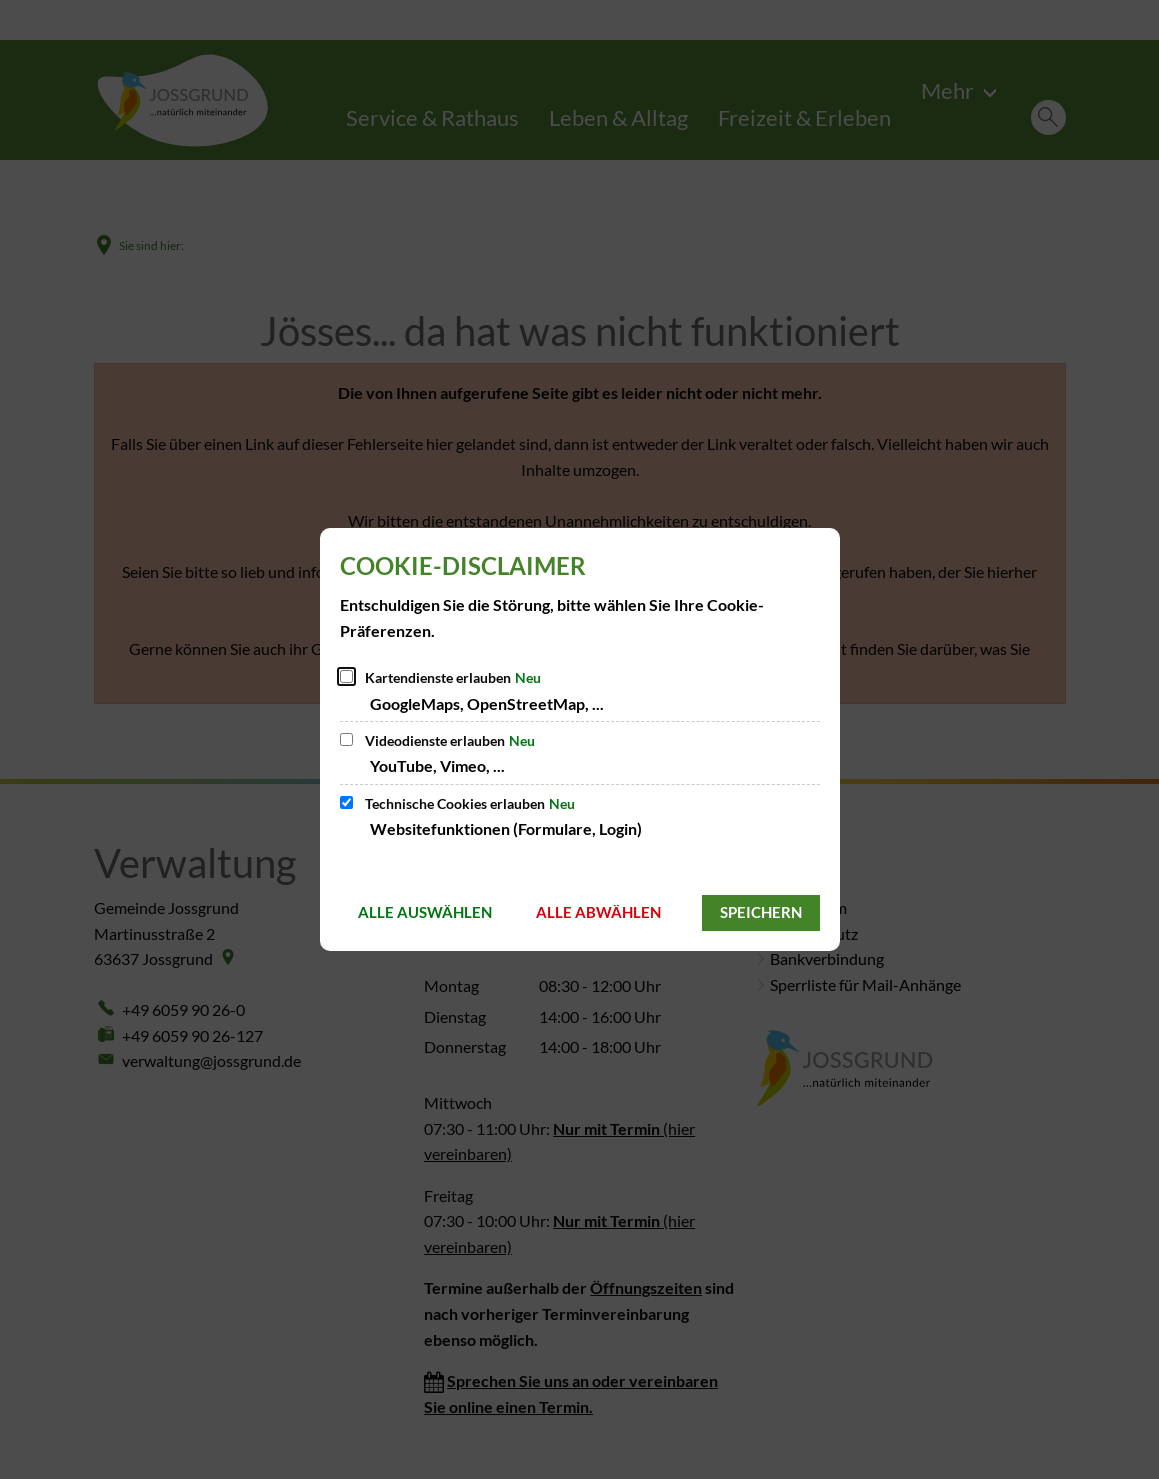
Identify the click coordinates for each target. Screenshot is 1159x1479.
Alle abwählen (598, 912)
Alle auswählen (425, 912)
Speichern (761, 912)
